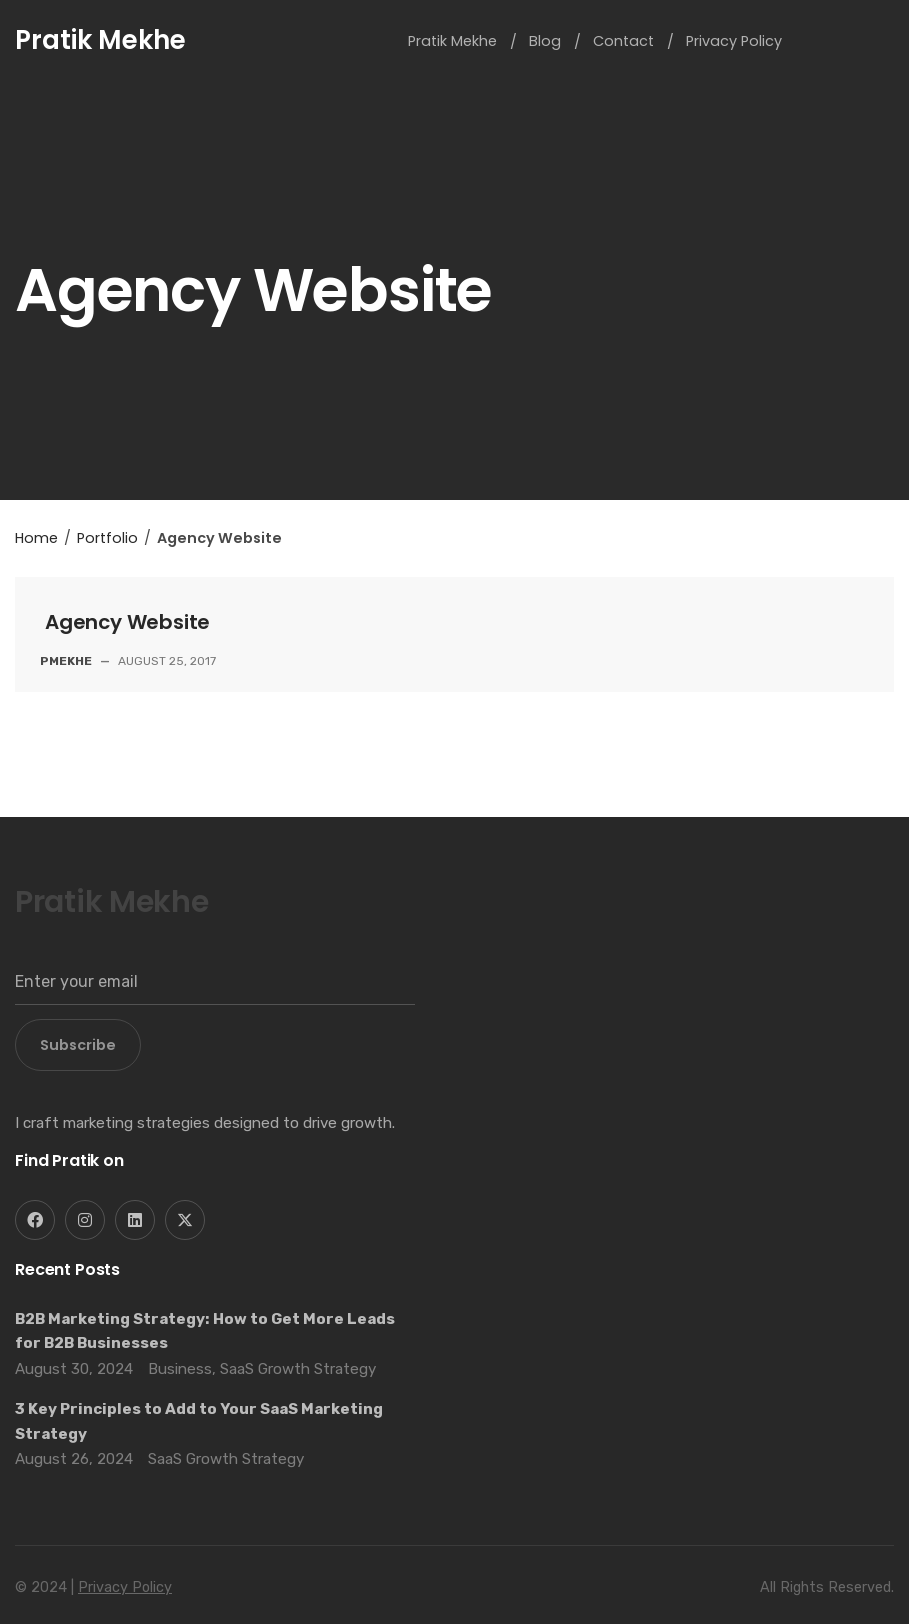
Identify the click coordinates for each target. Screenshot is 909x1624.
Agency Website (127, 622)
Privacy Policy (125, 1587)
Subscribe (78, 1045)
